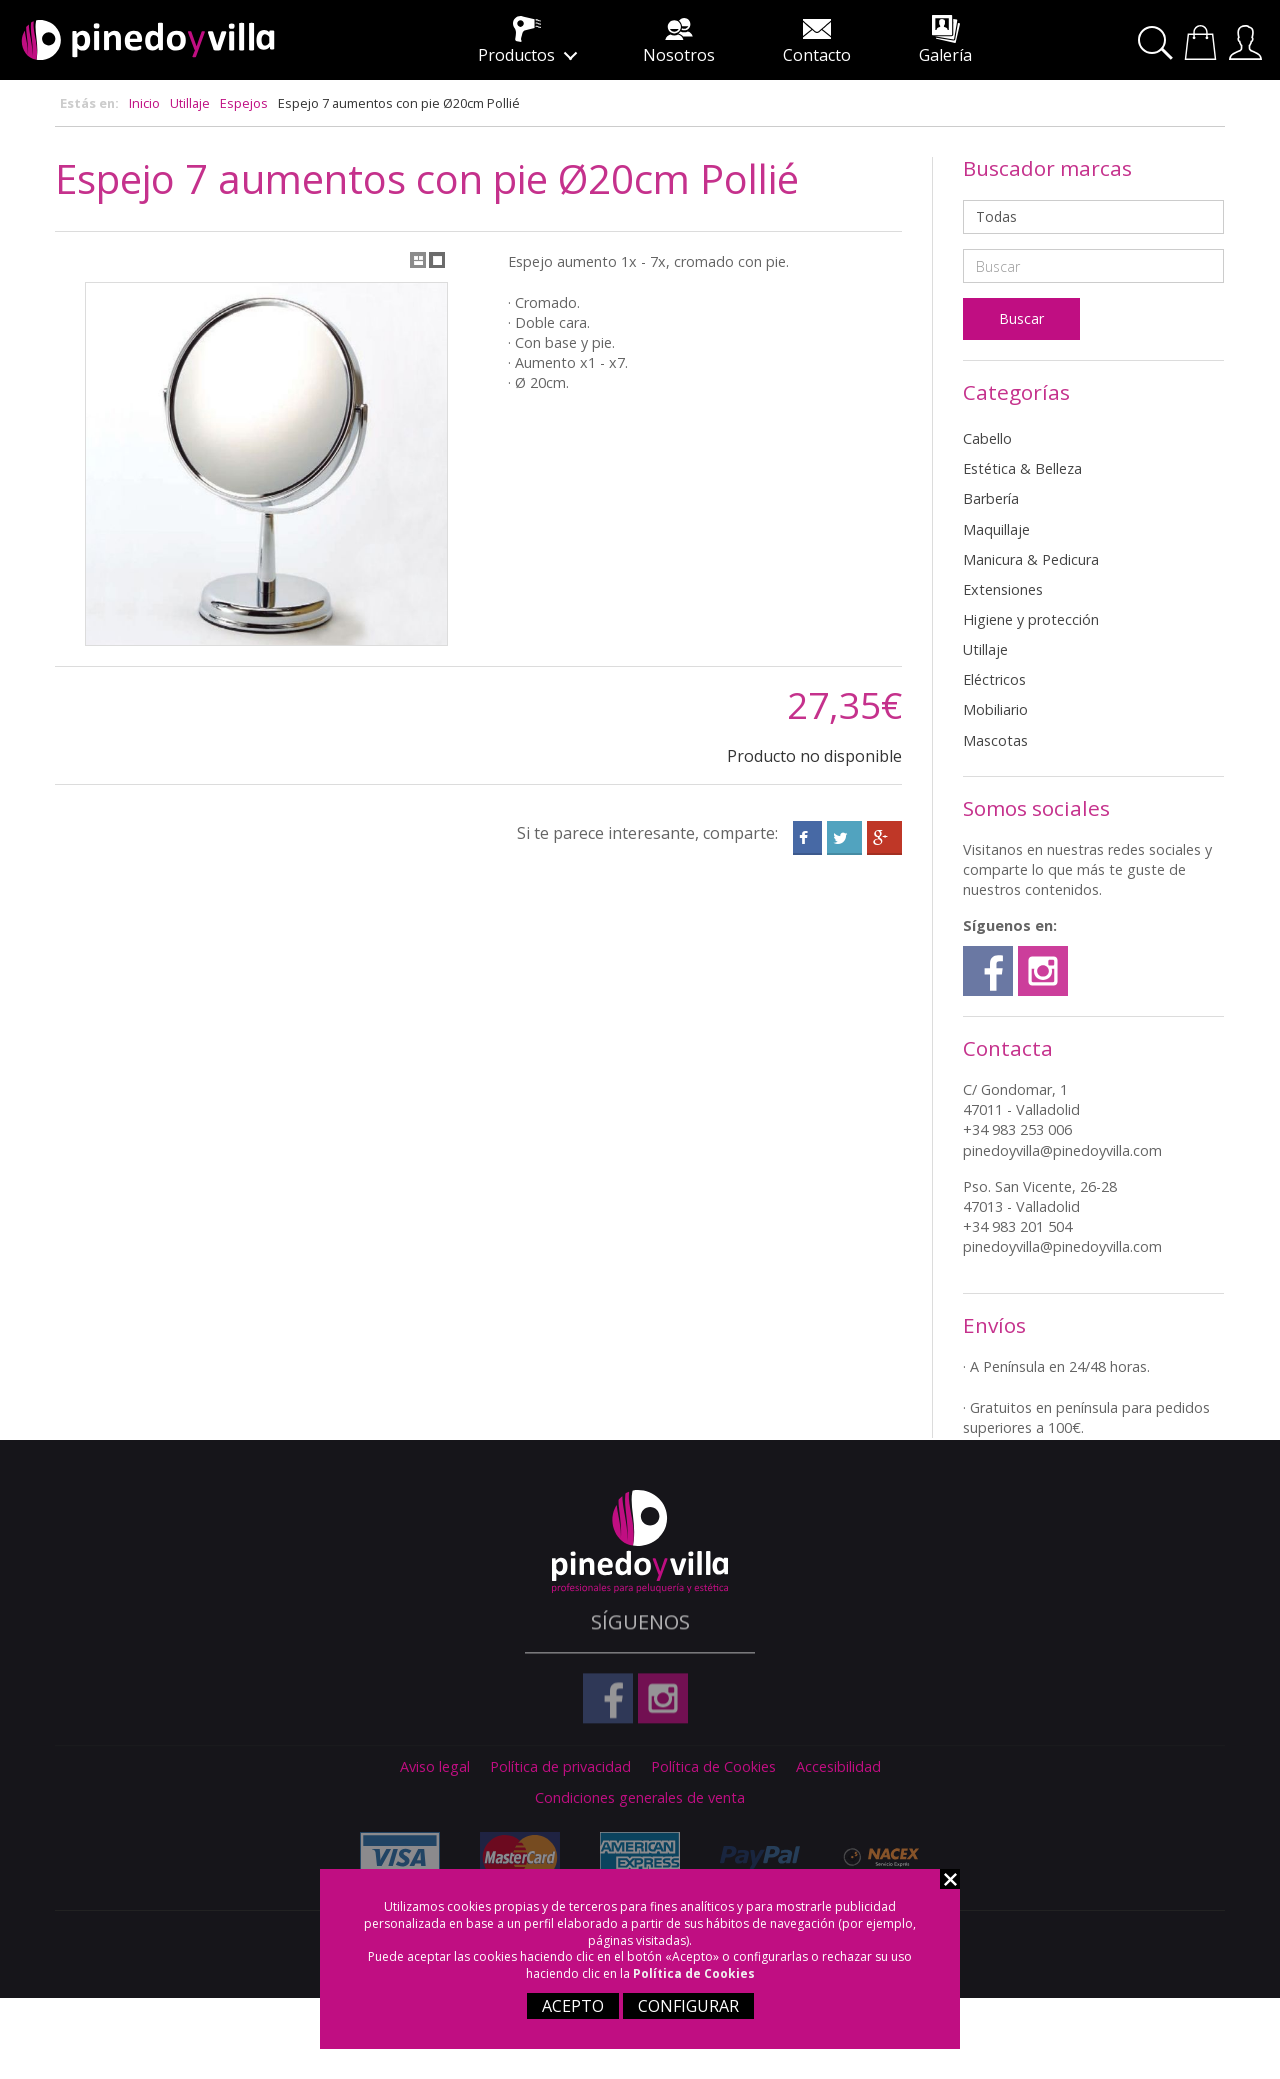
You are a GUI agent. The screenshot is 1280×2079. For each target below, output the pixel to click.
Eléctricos (994, 679)
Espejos (244, 103)
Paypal (755, 1857)
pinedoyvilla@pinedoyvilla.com (1062, 1150)
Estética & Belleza (1022, 468)
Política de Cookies (694, 1973)
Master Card (515, 1857)
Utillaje (190, 103)
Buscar (1158, 44)
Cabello (987, 438)
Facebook (988, 971)
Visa (395, 1857)
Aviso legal (435, 1767)
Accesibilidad (838, 1767)
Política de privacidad (560, 1767)
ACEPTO (573, 2006)
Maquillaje (996, 529)
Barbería (991, 498)
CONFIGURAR (688, 2006)
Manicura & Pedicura (1031, 559)
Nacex (875, 1857)
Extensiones (1003, 589)
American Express (635, 1854)
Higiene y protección (1031, 619)
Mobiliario (995, 709)
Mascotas (995, 740)
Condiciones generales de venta (640, 1798)
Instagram (1043, 971)
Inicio (144, 103)
